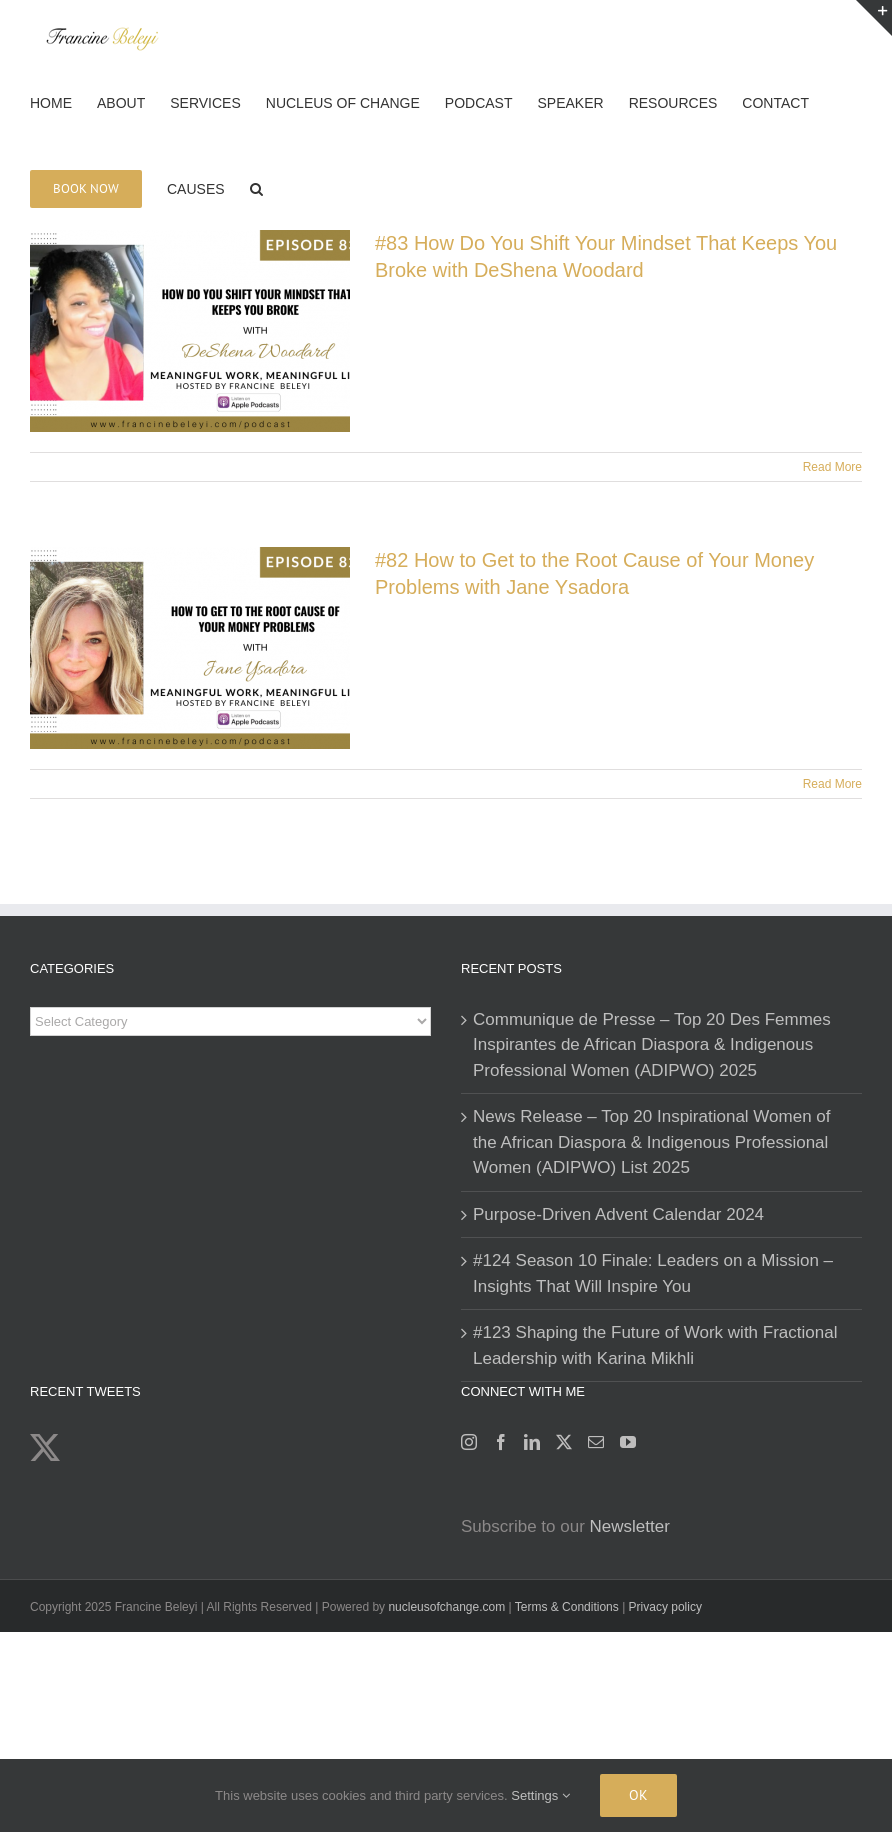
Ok (638, 1795)
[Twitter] (564, 1442)
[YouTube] (628, 1442)
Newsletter (630, 1526)
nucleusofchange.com (446, 1607)
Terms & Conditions (568, 1607)
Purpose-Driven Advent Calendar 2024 (618, 1214)
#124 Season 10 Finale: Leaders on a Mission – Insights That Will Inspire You (653, 1273)
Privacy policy (665, 1607)
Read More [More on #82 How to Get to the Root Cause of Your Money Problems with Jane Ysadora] (832, 784)
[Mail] (596, 1442)
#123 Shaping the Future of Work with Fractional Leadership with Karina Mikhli (655, 1345)
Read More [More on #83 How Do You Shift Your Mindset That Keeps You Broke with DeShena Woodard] (832, 467)
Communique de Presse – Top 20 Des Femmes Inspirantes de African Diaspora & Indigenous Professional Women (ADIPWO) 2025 (652, 1045)
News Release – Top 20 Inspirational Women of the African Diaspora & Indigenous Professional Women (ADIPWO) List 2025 (652, 1142)
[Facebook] (501, 1442)
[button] (256, 187)
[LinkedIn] (532, 1442)
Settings (540, 1795)
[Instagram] (469, 1442)
